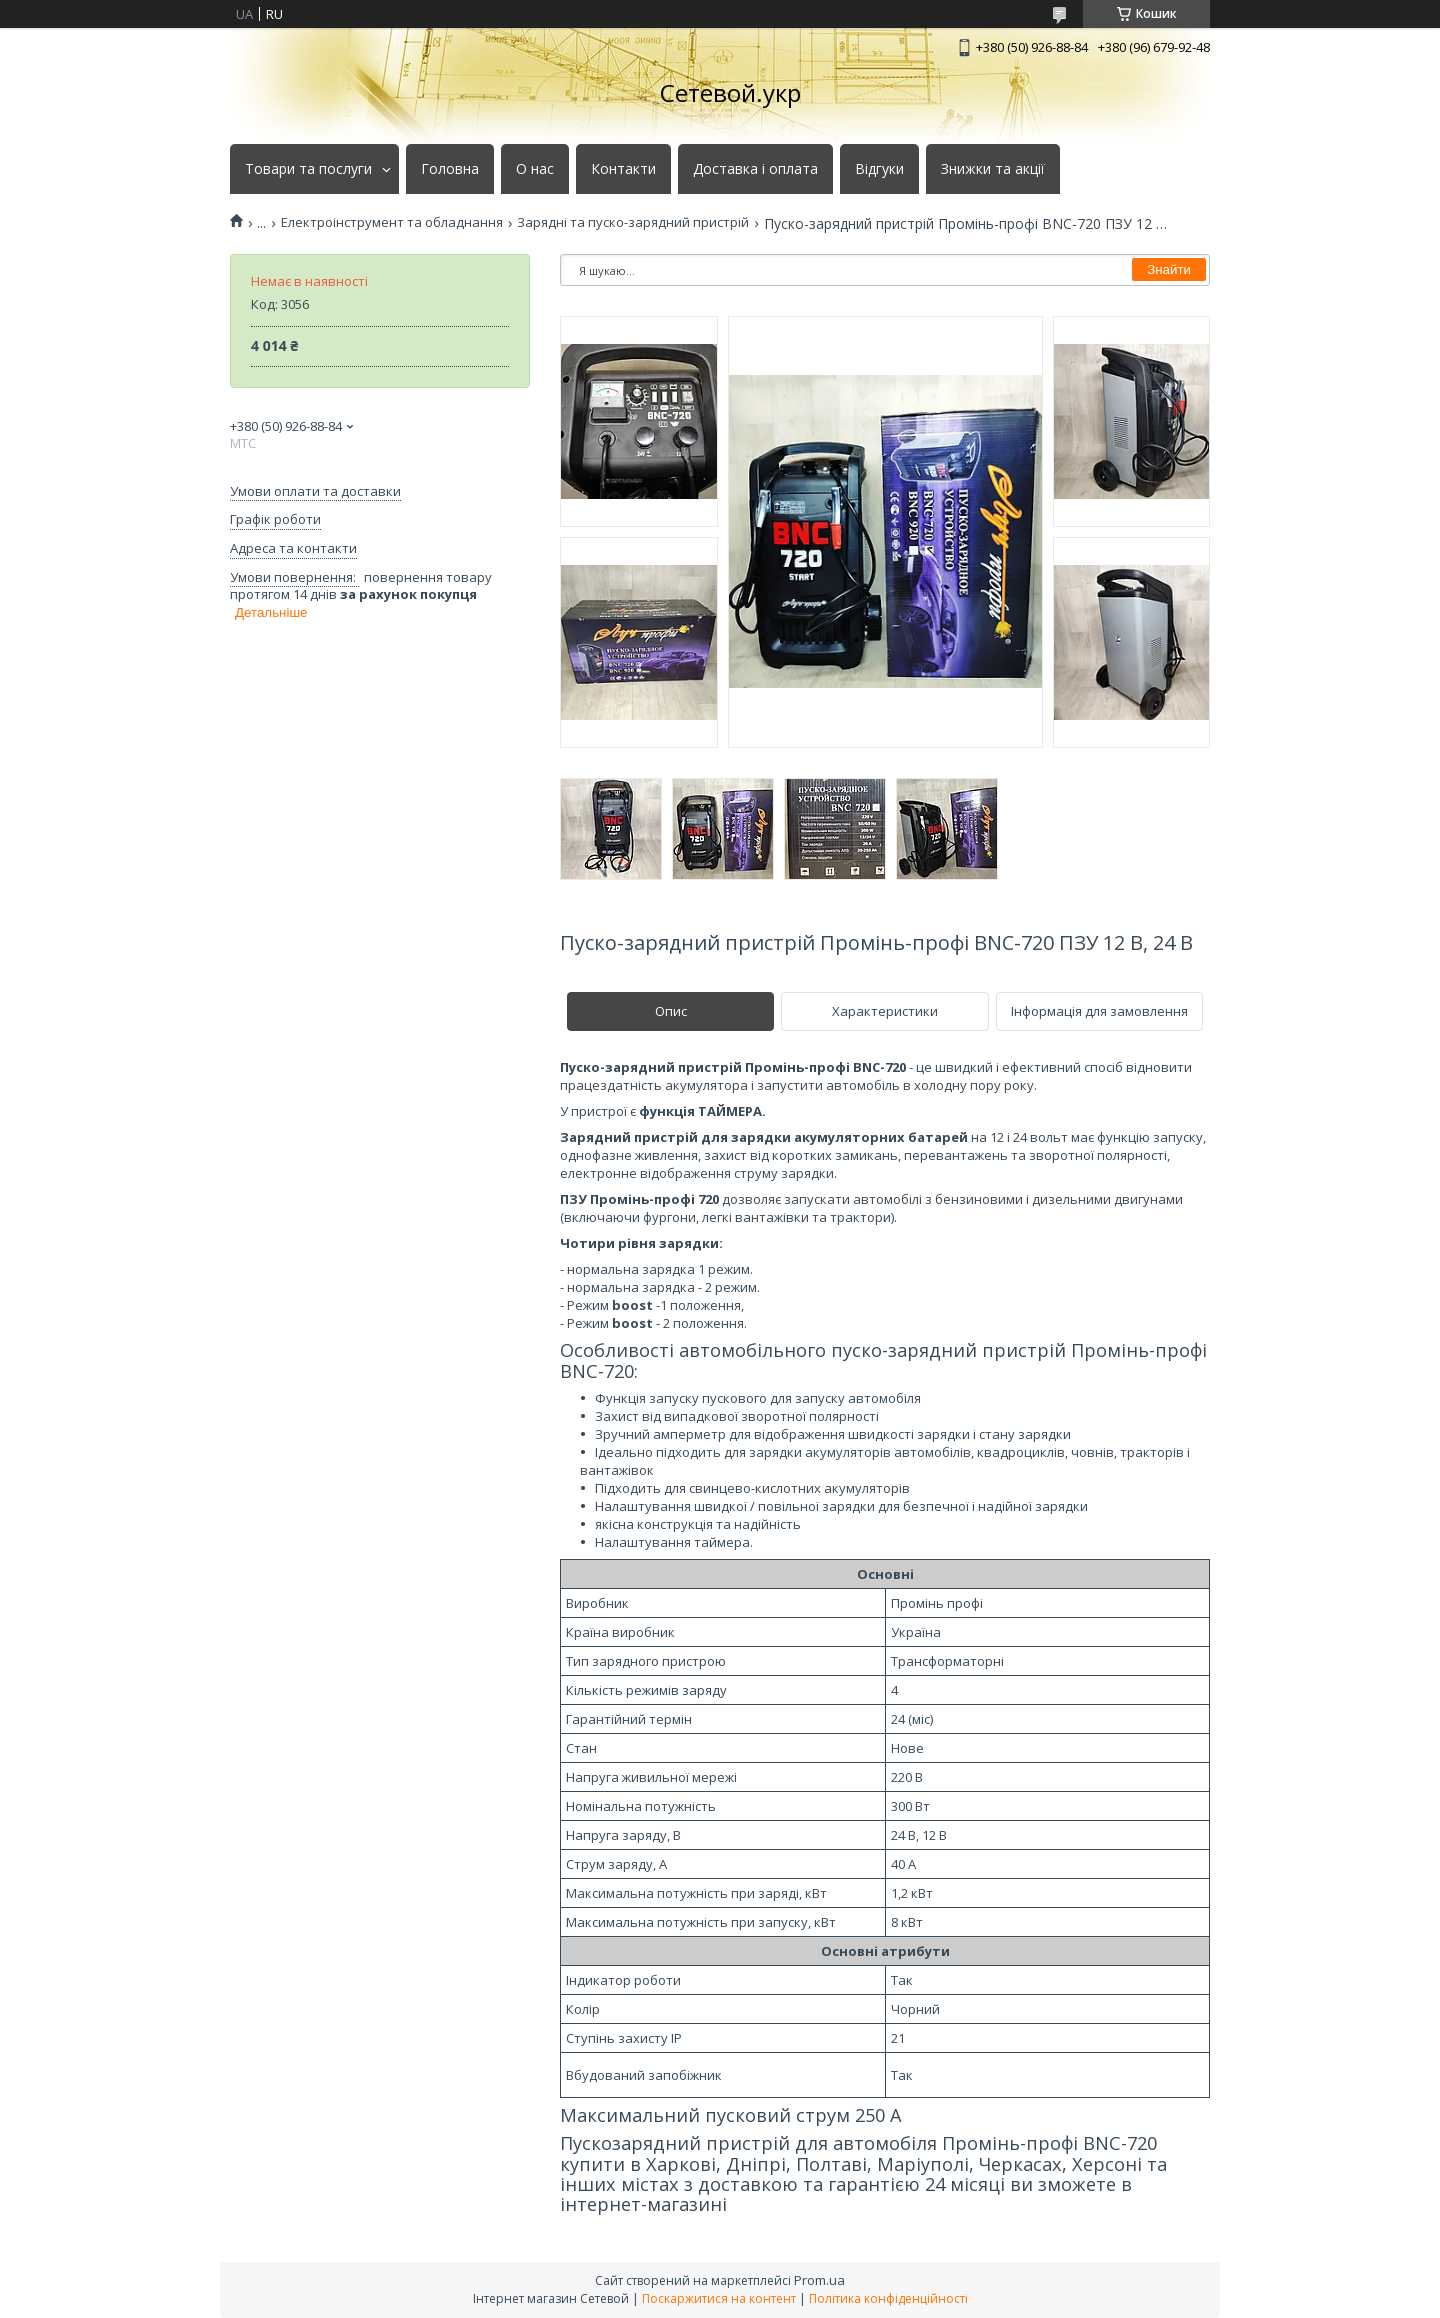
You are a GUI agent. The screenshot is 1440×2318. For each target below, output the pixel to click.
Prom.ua (819, 2280)
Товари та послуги (308, 169)
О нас (535, 169)
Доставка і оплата (755, 169)
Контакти (623, 169)
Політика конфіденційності (888, 2298)
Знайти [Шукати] (1169, 269)
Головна (450, 169)
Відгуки (879, 169)
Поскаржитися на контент (719, 2298)
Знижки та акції (993, 169)
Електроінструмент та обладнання (392, 222)
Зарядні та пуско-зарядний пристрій (633, 222)
